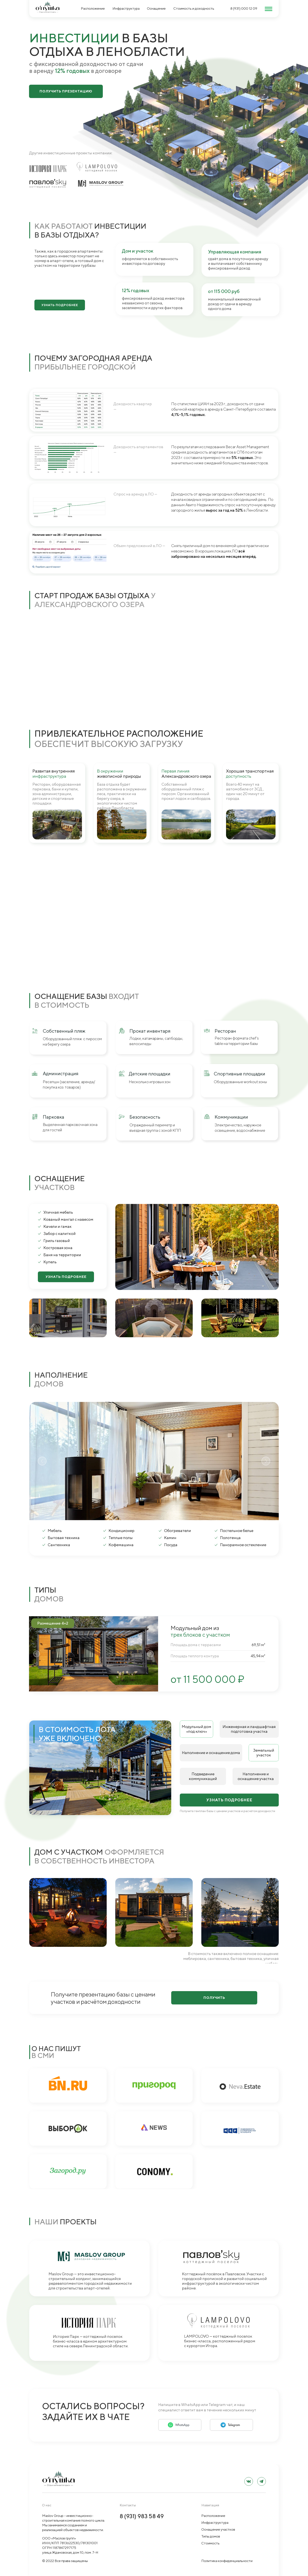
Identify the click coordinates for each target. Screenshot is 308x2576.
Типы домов (210, 2536)
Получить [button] (214, 1998)
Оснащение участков (218, 2529)
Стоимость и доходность (193, 8)
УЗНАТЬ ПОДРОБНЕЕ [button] (60, 305)
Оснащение (156, 8)
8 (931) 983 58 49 (142, 2516)
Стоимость (210, 2543)
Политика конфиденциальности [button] (227, 2561)
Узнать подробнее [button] (229, 1800)
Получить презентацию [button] (66, 91)
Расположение (93, 8)
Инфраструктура (126, 8)
